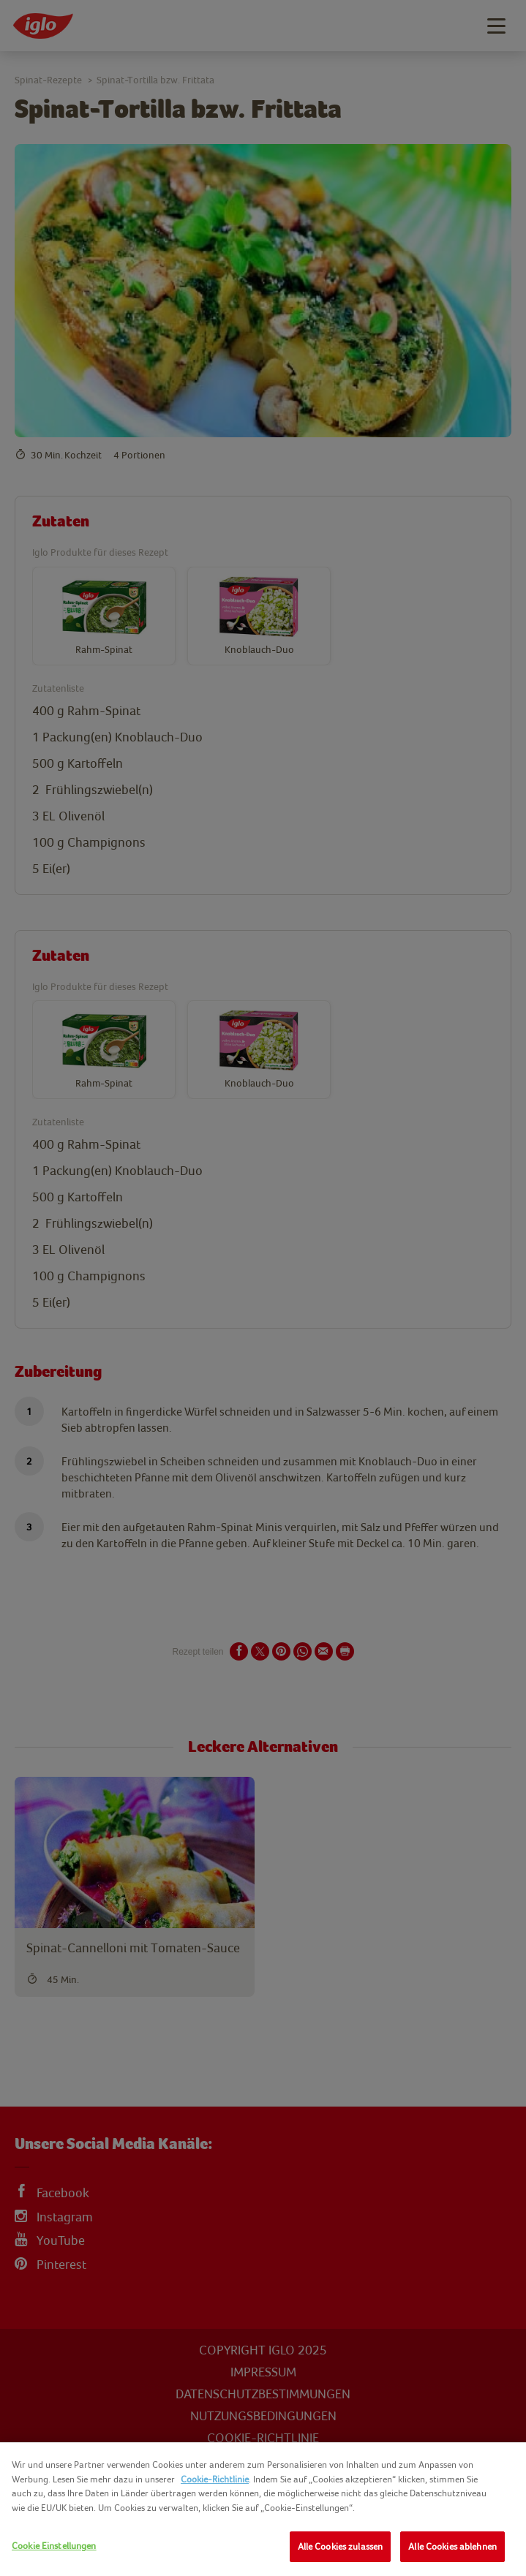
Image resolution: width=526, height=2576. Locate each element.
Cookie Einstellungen (54, 2545)
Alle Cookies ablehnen (452, 2546)
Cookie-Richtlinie (215, 2479)
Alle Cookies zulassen (340, 2546)
